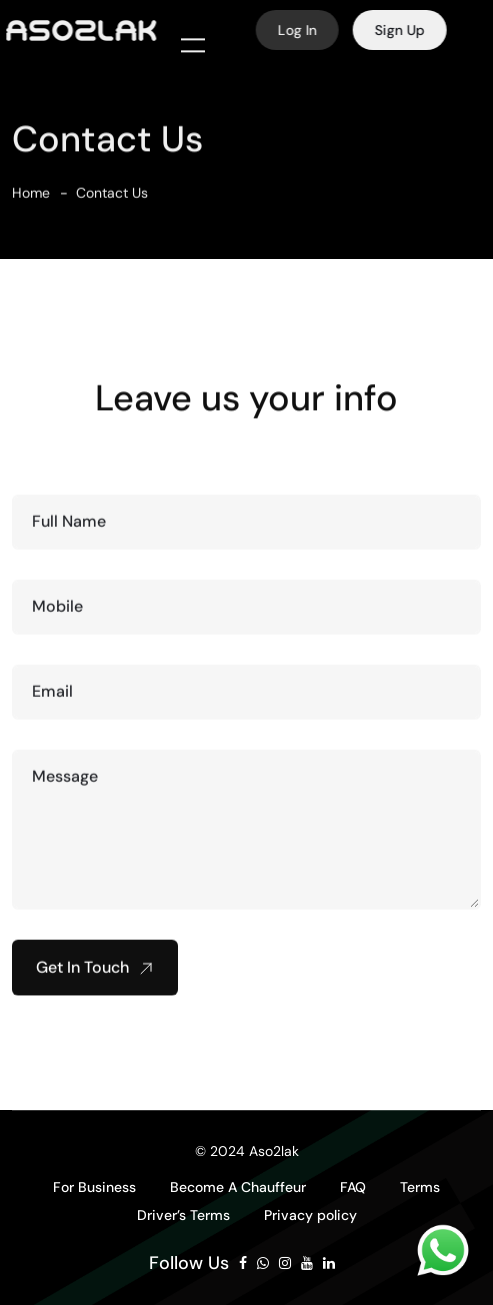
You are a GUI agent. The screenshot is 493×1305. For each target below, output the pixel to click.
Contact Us (112, 200)
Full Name (69, 528)
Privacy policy (310, 1215)
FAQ (353, 1187)
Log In (304, 30)
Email (52, 698)
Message (65, 783)
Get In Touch (95, 974)
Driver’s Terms (183, 1215)
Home (31, 200)
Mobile (57, 613)
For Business (94, 1187)
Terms (420, 1187)
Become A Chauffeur (238, 1187)
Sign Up (407, 30)
